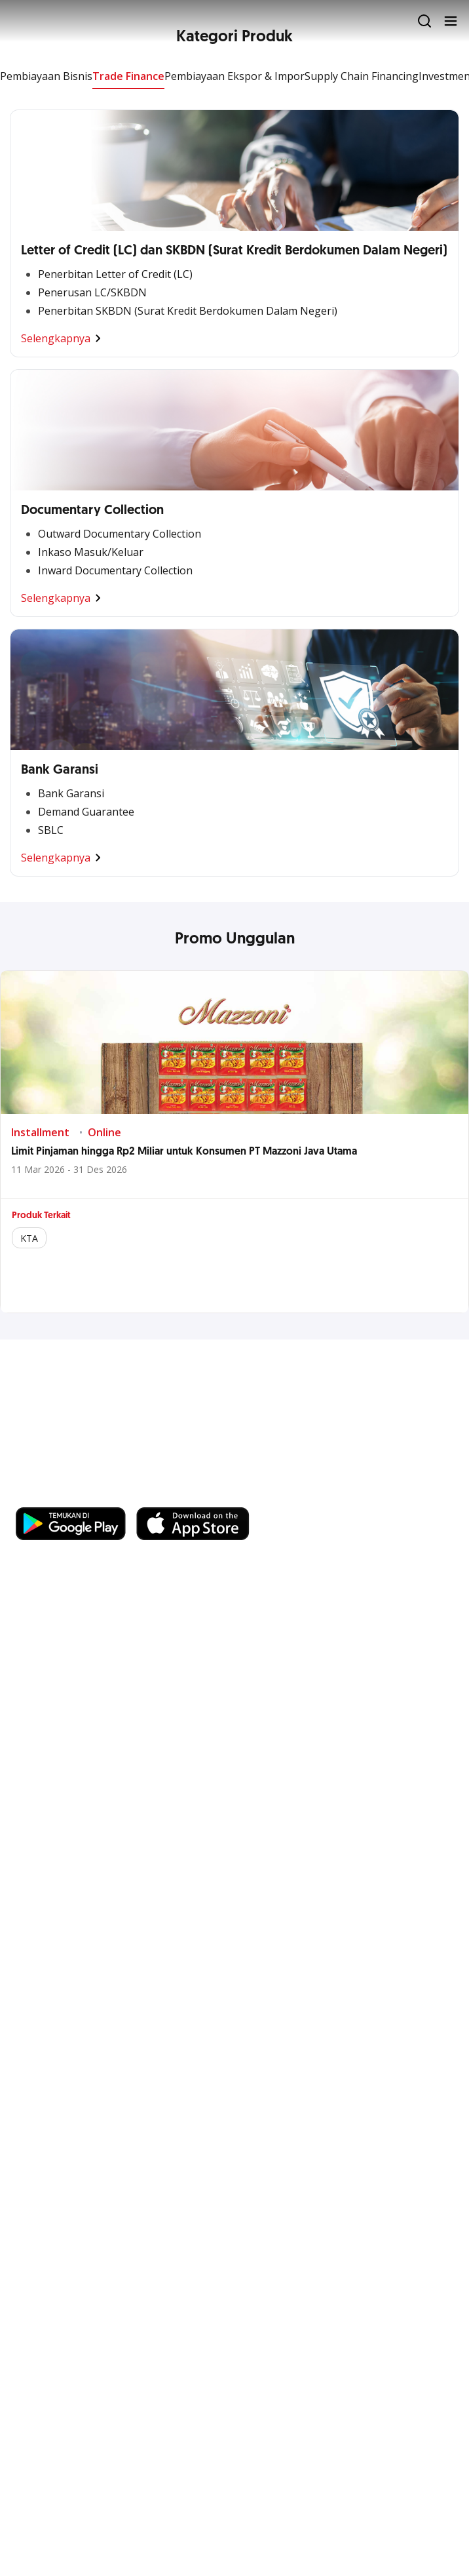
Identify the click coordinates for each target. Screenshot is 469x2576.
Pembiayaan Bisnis (46, 76)
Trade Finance (128, 76)
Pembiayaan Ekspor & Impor (234, 76)
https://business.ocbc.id (78, 1494)
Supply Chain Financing (362, 76)
